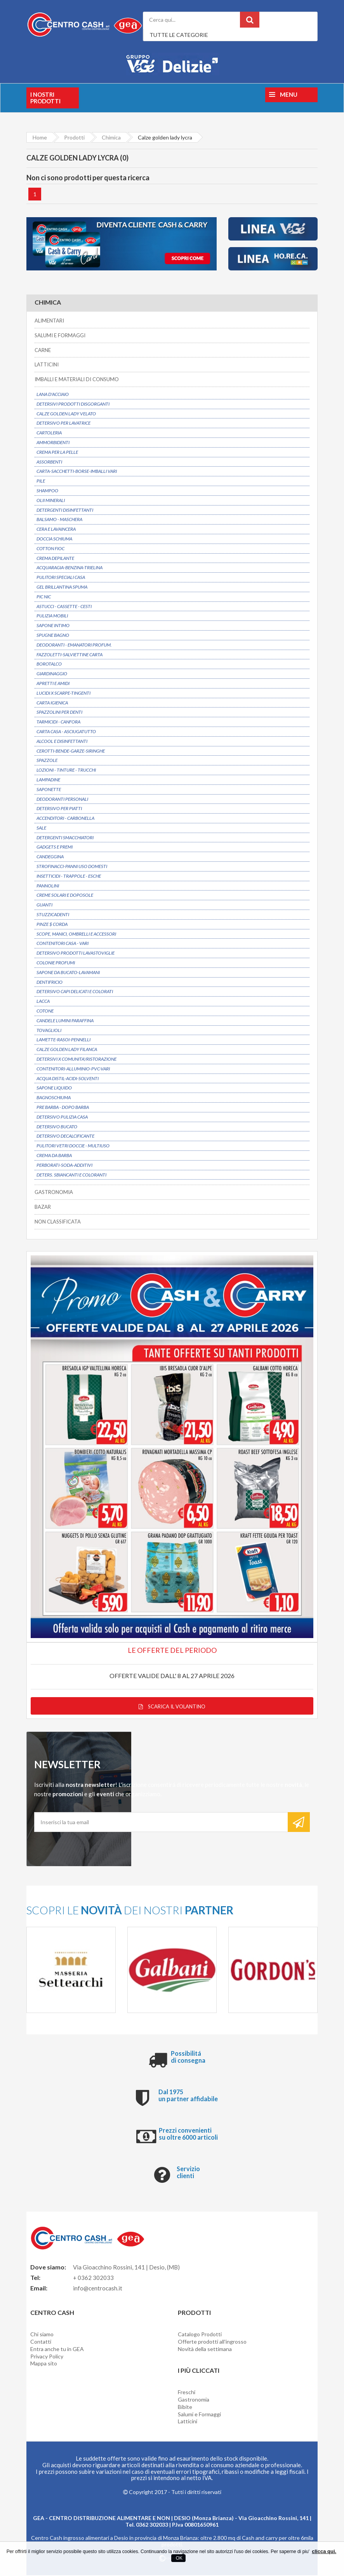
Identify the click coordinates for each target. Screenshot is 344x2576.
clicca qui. (324, 2551)
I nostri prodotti (45, 98)
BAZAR (43, 1207)
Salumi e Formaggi (199, 2414)
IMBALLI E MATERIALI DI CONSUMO (77, 379)
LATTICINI (47, 365)
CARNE (43, 350)
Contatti (40, 2342)
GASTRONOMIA (54, 1192)
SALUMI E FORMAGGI (60, 336)
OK (178, 2558)
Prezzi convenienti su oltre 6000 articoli (188, 2134)
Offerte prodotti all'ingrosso (212, 2342)
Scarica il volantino (172, 1707)
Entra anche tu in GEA (57, 2349)
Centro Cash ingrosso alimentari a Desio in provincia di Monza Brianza (114, 2538)
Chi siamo (42, 2335)
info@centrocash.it (97, 2288)
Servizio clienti (188, 2173)
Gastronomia (193, 2400)
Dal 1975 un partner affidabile (188, 2096)
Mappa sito (43, 2364)
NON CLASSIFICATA (58, 1222)
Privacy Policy (46, 2356)
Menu (283, 94)
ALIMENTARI (49, 321)
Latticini (187, 2422)
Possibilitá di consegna (188, 2057)
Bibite (185, 2407)
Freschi (186, 2393)
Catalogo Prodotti (200, 2335)
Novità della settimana (205, 2349)
